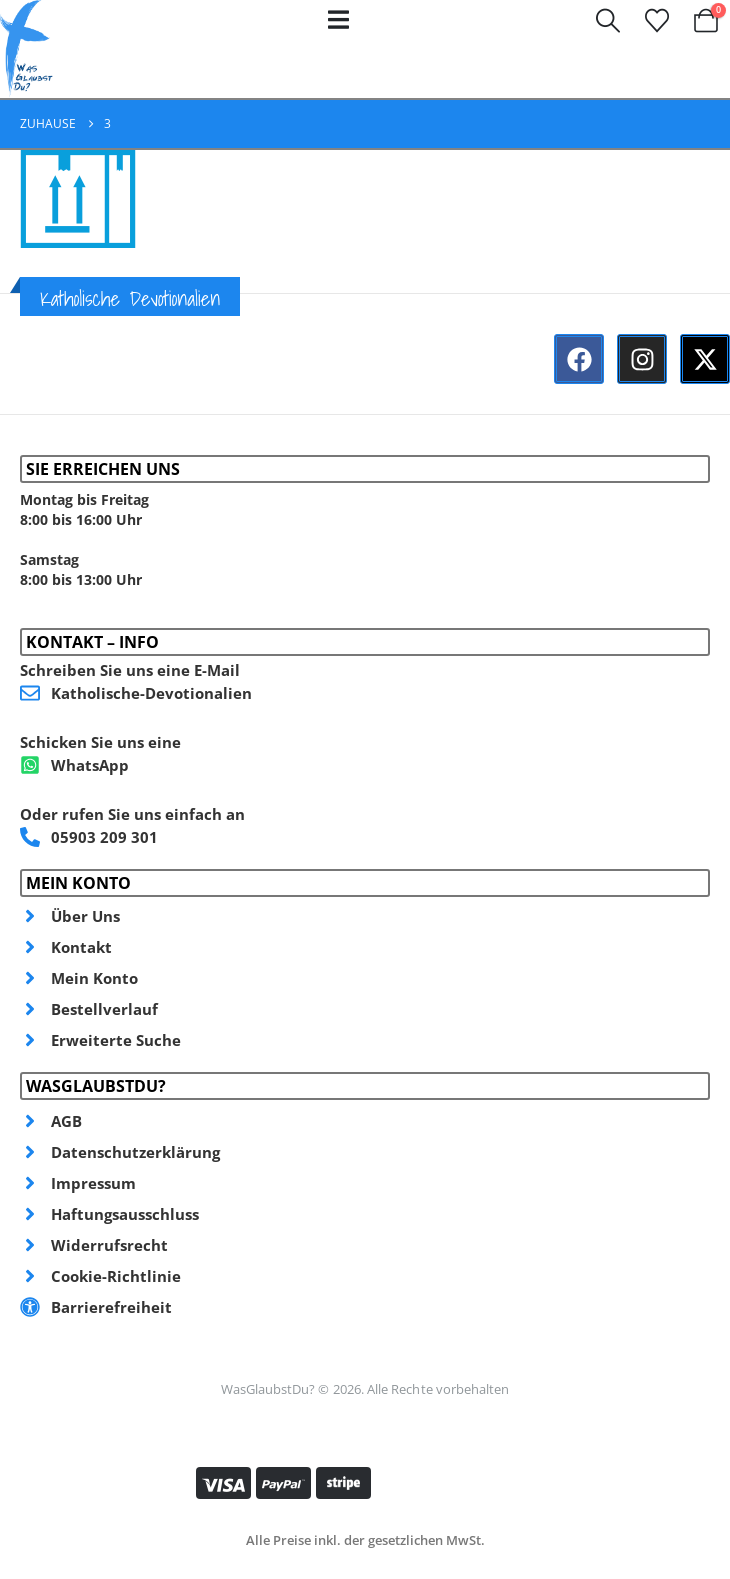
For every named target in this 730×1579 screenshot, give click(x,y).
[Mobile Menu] (338, 20)
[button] (608, 20)
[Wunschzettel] (656, 20)
